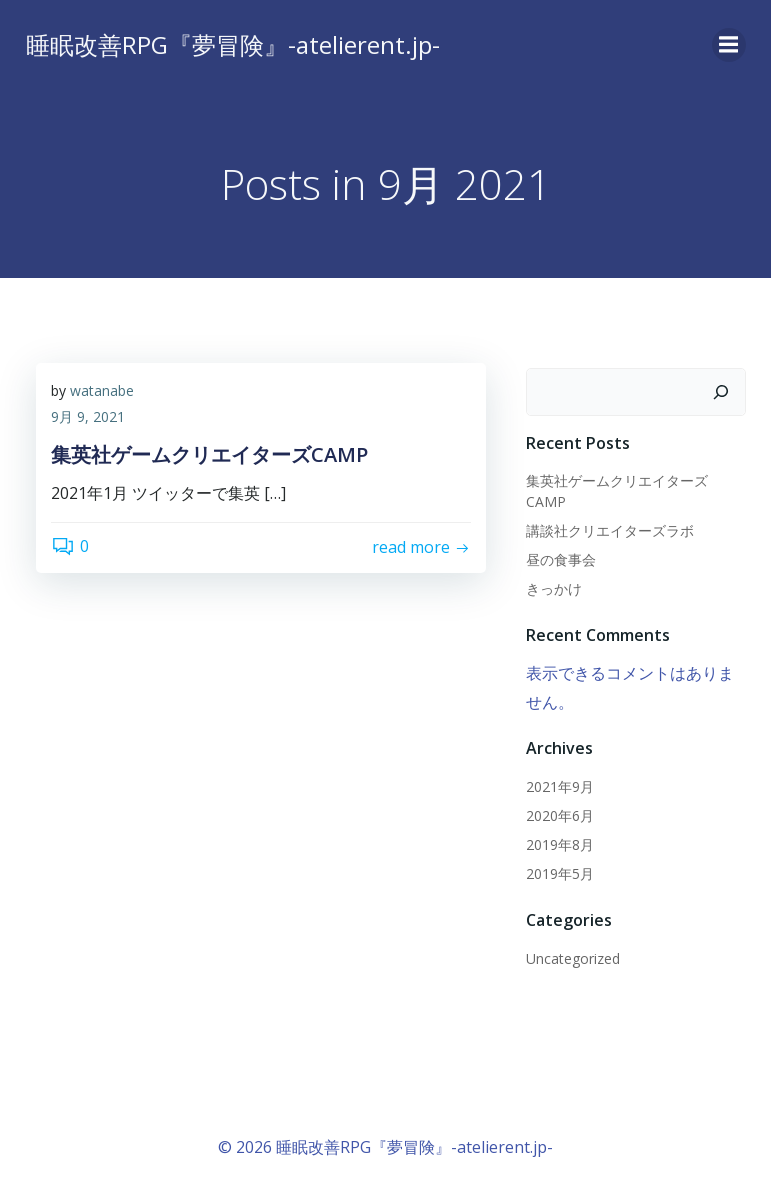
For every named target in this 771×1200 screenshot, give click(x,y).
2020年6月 (560, 815)
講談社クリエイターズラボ (610, 530)
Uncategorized (573, 958)
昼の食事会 (561, 559)
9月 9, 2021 (88, 416)
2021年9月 (560, 786)
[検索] (721, 392)
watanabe (102, 390)
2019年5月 (560, 873)
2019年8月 (560, 844)
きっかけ (554, 588)
